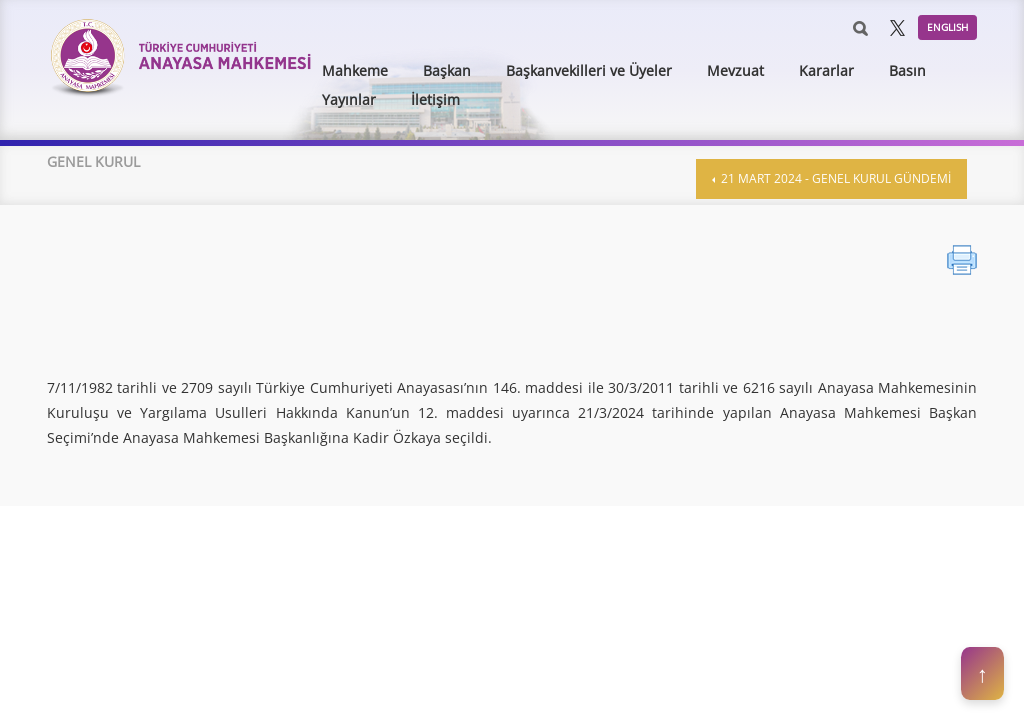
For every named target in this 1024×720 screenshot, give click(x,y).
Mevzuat (735, 70)
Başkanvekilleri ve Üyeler (589, 70)
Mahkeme (355, 70)
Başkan (447, 70)
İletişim (435, 99)
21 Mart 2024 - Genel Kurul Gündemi (834, 178)
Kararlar (826, 70)
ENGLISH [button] (947, 27)
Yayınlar (349, 99)
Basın (907, 70)
